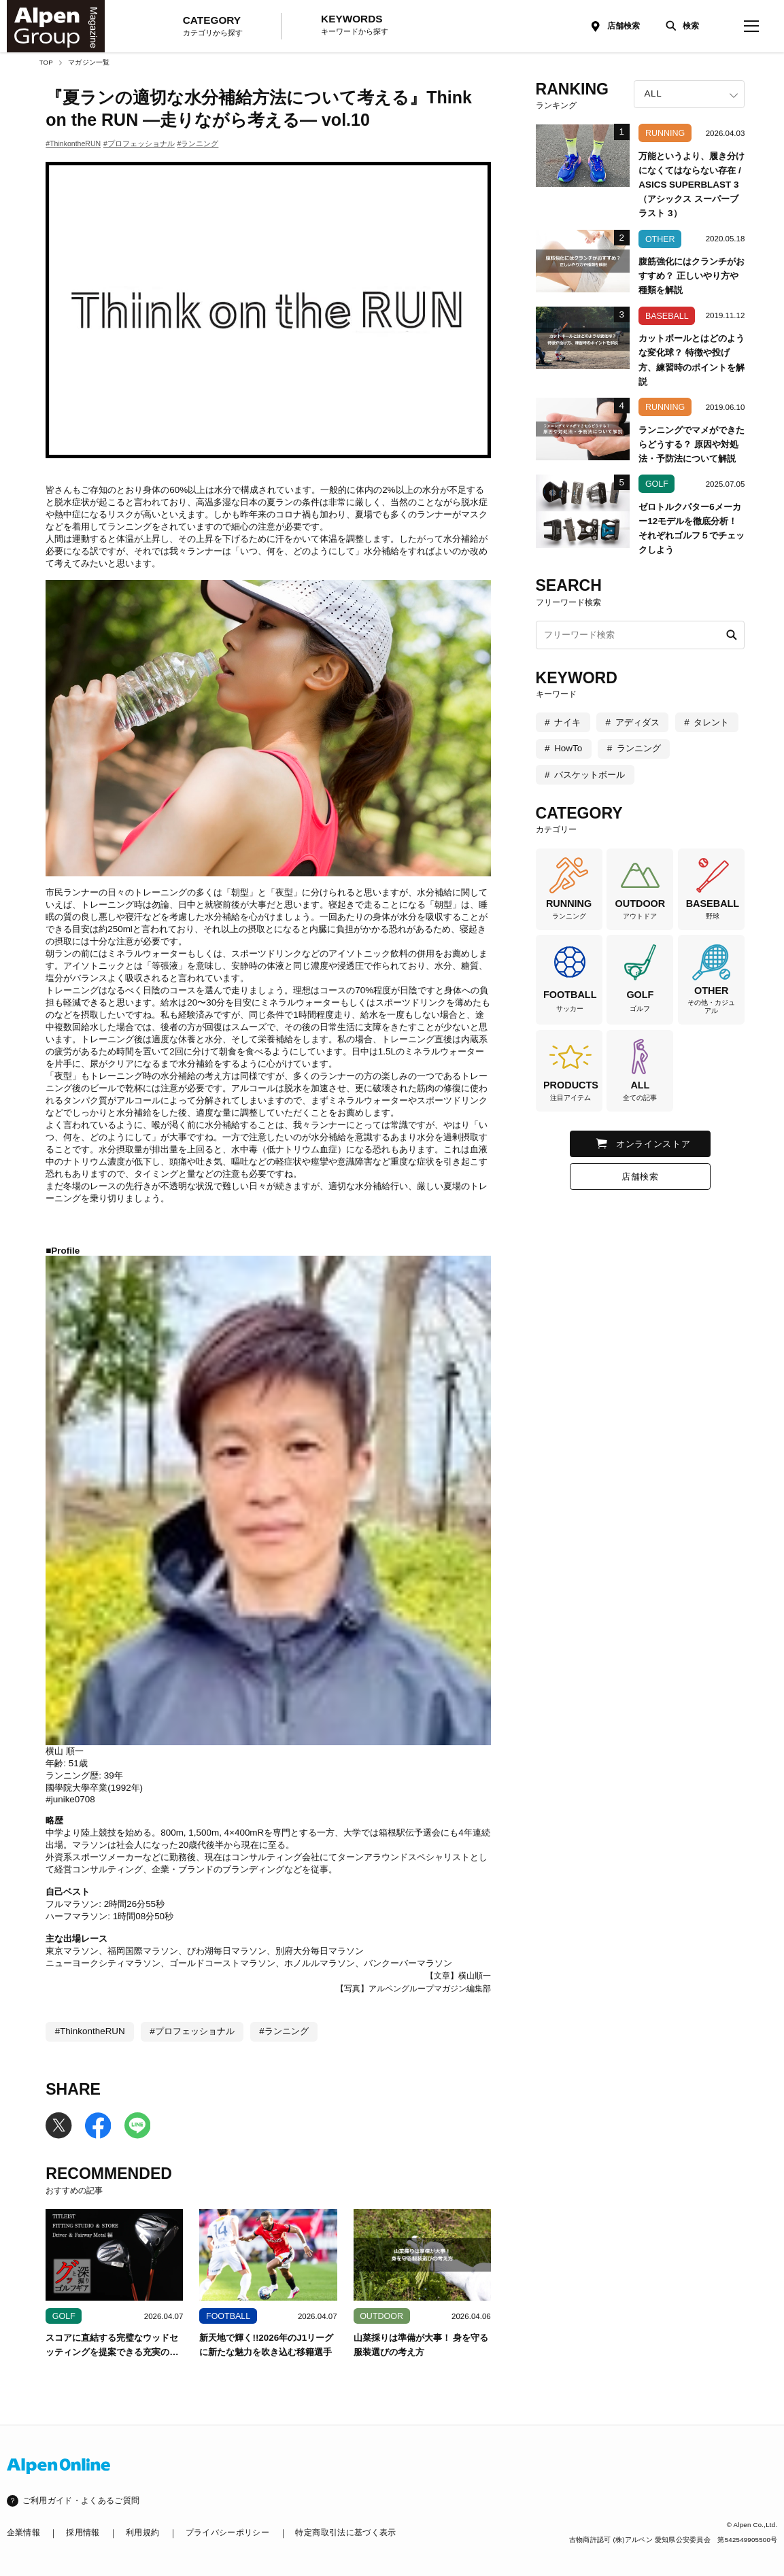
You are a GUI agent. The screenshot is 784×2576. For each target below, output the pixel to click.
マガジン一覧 (88, 62)
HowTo (568, 748)
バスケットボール (589, 775)
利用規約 (142, 2532)
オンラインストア (653, 1144)
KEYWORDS (354, 25)
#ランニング (198, 143)
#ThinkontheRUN (73, 143)
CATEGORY (213, 26)
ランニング (639, 748)
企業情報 (23, 2532)
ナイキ (567, 722)
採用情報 (82, 2532)
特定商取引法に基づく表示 (345, 2532)
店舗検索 (623, 26)
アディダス (637, 722)
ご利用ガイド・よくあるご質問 (81, 2500)
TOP (46, 62)
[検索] (680, 26)
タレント (711, 722)
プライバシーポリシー (227, 2532)
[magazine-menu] (752, 26)
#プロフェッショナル (139, 143)
